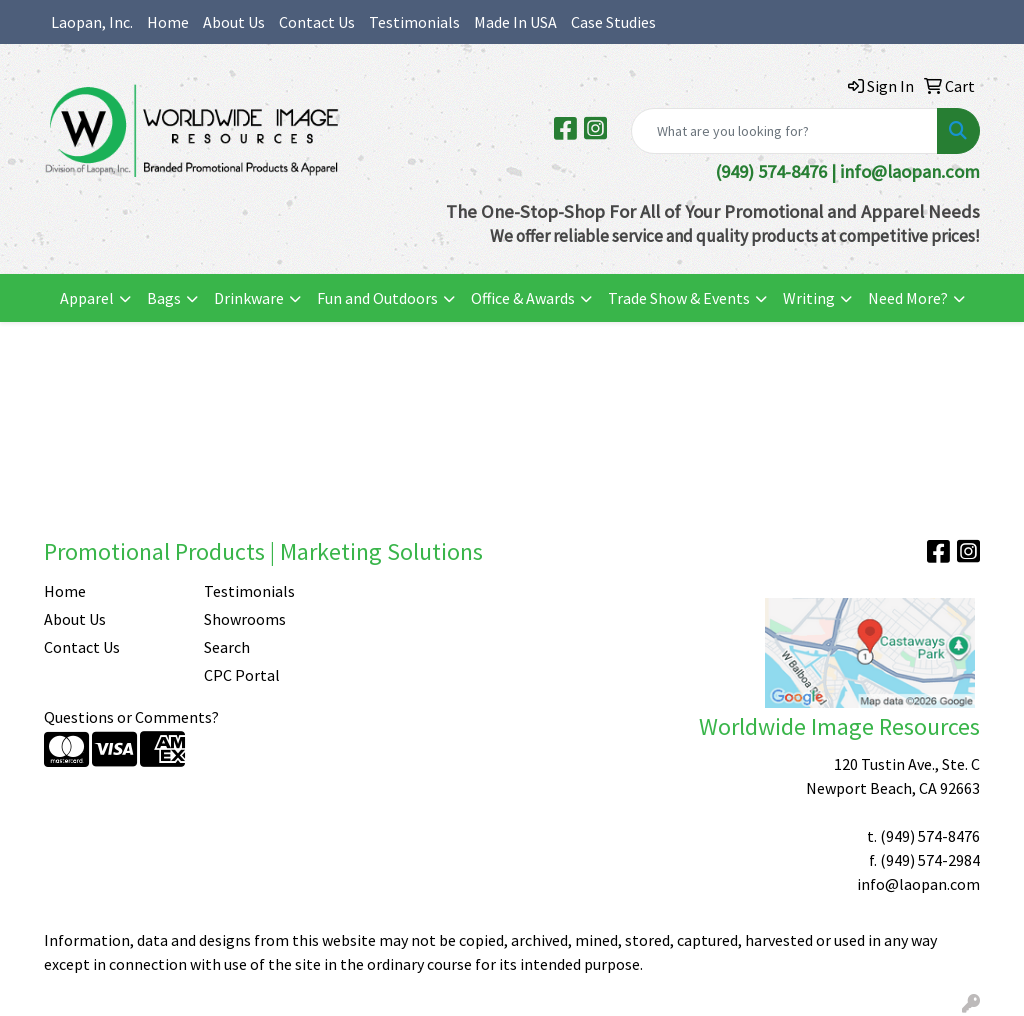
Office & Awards (523, 298)
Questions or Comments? (131, 717)
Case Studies (613, 22)
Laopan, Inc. (92, 22)
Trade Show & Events (679, 298)
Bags (164, 298)
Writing (809, 298)
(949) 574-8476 (930, 836)
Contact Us (317, 22)
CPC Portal (242, 675)
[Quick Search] (784, 131)
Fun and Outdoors (377, 298)
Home (168, 22)
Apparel (87, 298)
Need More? (908, 298)
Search (227, 647)
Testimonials (414, 22)
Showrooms (245, 619)
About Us (234, 22)
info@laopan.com (910, 171)
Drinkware (249, 298)
